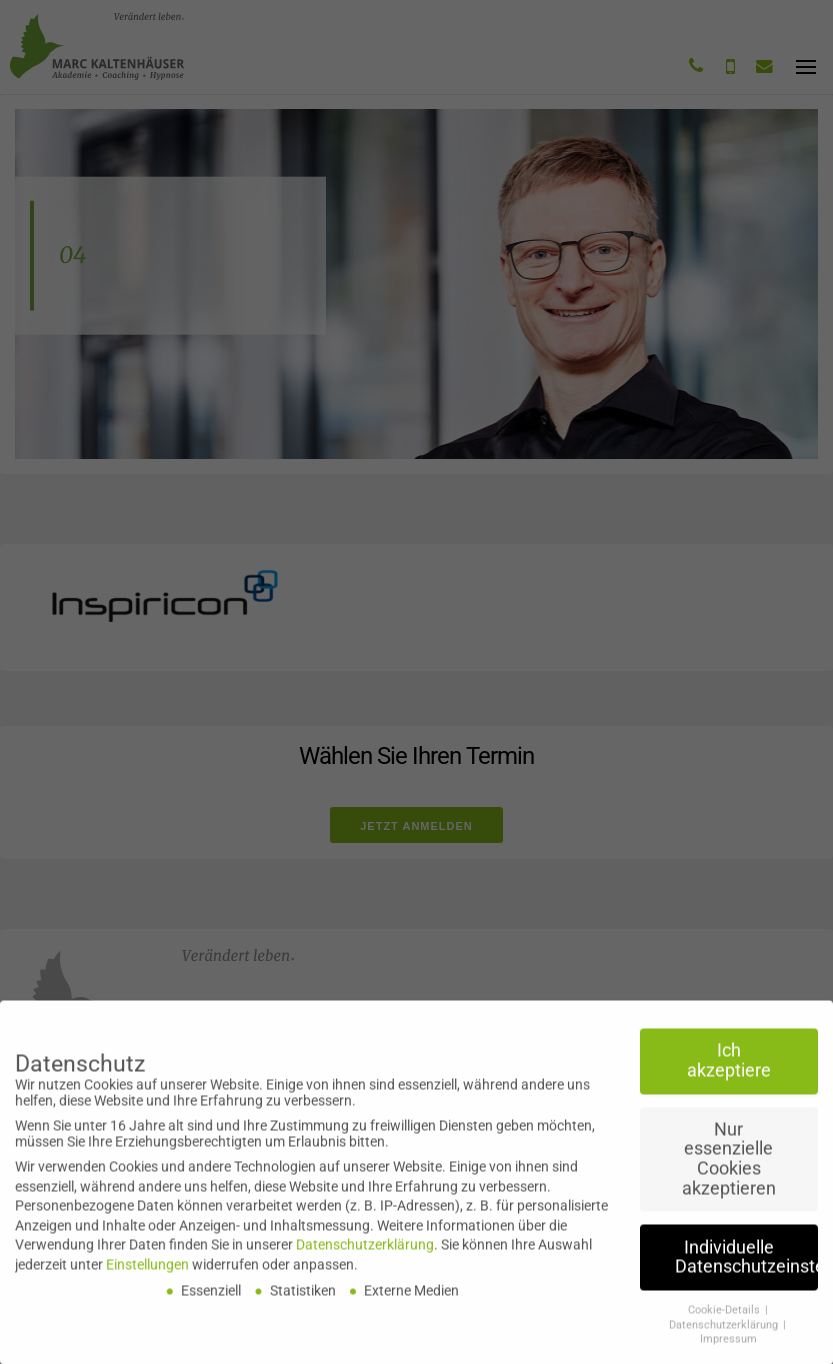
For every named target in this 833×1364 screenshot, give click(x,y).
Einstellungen (147, 1273)
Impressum (728, 1347)
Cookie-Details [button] (725, 1318)
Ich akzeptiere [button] (729, 1069)
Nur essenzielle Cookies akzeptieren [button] (729, 1167)
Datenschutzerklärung (365, 1253)
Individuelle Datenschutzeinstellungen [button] (746, 1265)
